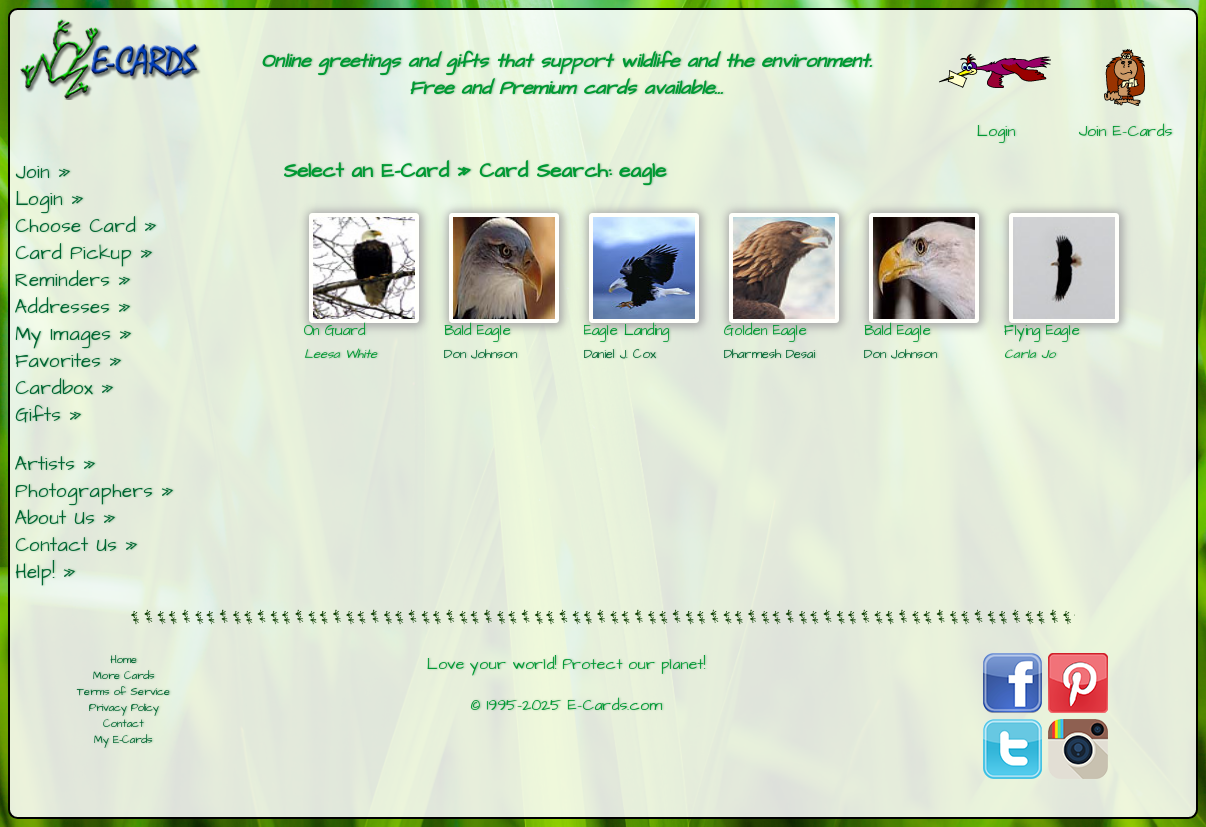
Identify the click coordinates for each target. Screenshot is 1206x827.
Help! (35, 572)
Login (39, 199)
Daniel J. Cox (620, 354)
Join (32, 172)
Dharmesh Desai (769, 354)
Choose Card (75, 226)
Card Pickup (73, 253)
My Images (63, 334)
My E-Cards (123, 740)
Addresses (62, 307)
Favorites (58, 361)
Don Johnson (480, 354)
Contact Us (66, 545)
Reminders (62, 280)
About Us (55, 518)
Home (123, 660)
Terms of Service (123, 692)
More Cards (124, 676)
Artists (45, 464)
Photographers (84, 491)
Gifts (38, 415)
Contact (123, 724)
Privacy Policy (124, 708)
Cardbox (54, 388)
